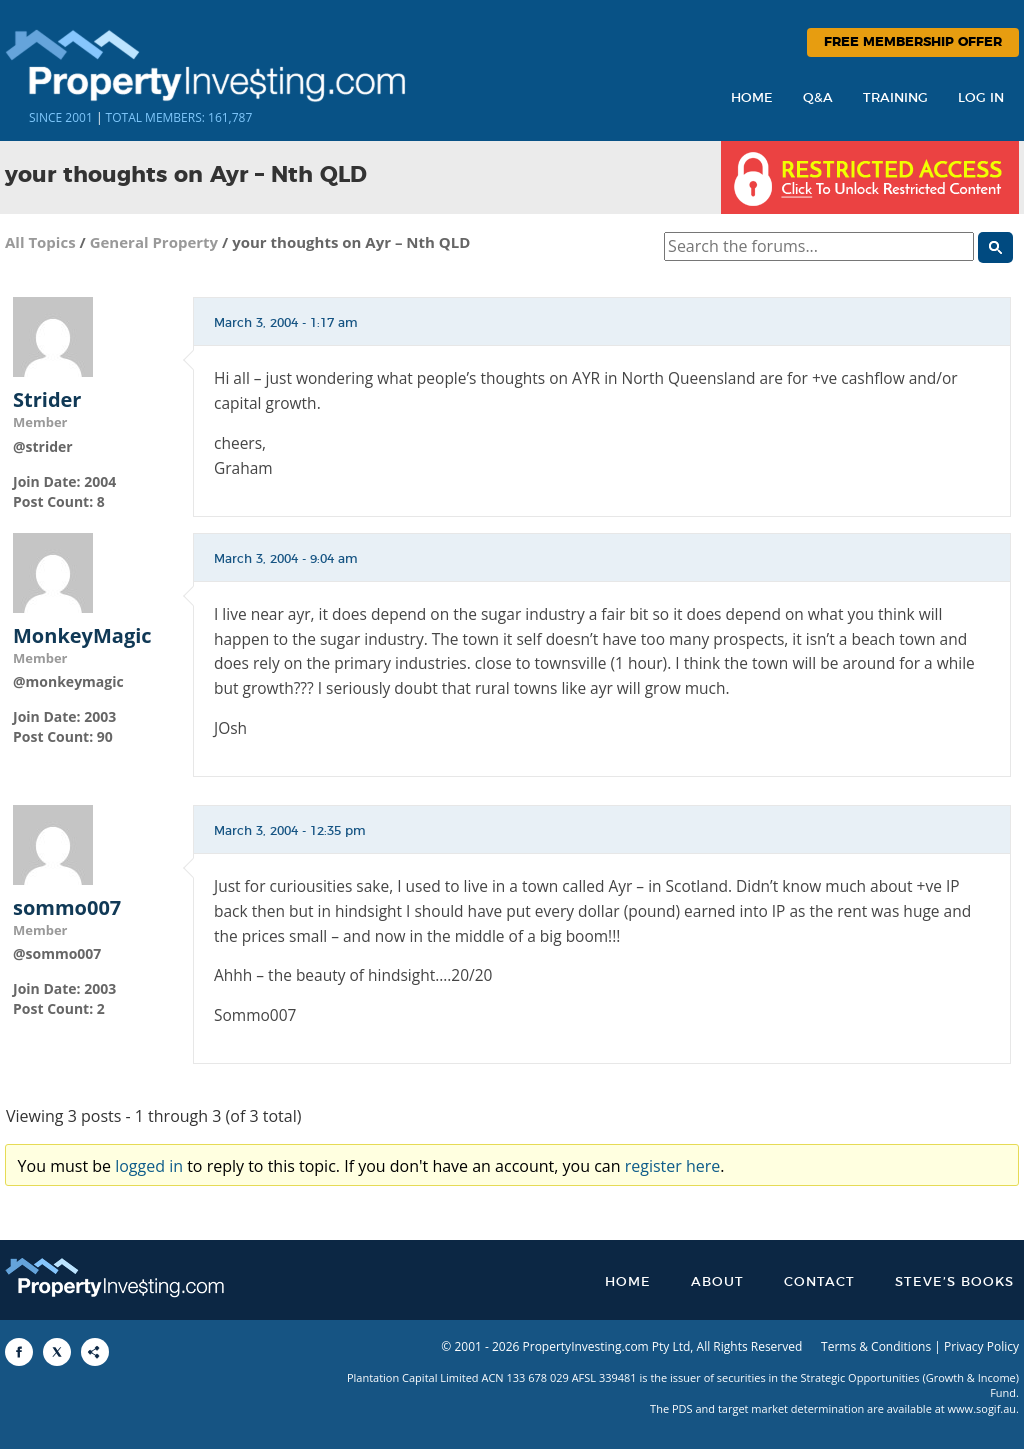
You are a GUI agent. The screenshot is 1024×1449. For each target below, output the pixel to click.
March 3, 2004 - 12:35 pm (290, 831)
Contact (819, 1282)
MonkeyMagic (82, 636)
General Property (154, 242)
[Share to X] (57, 1352)
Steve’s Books (954, 1282)
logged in (149, 1166)
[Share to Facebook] (19, 1352)
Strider (47, 400)
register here (673, 1166)
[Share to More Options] (95, 1352)
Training (895, 98)
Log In (981, 98)
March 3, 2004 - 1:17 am (286, 323)
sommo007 (67, 908)
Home (752, 98)
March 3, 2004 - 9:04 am (286, 559)
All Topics (40, 242)
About (717, 1282)
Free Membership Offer (913, 42)
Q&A (818, 98)
